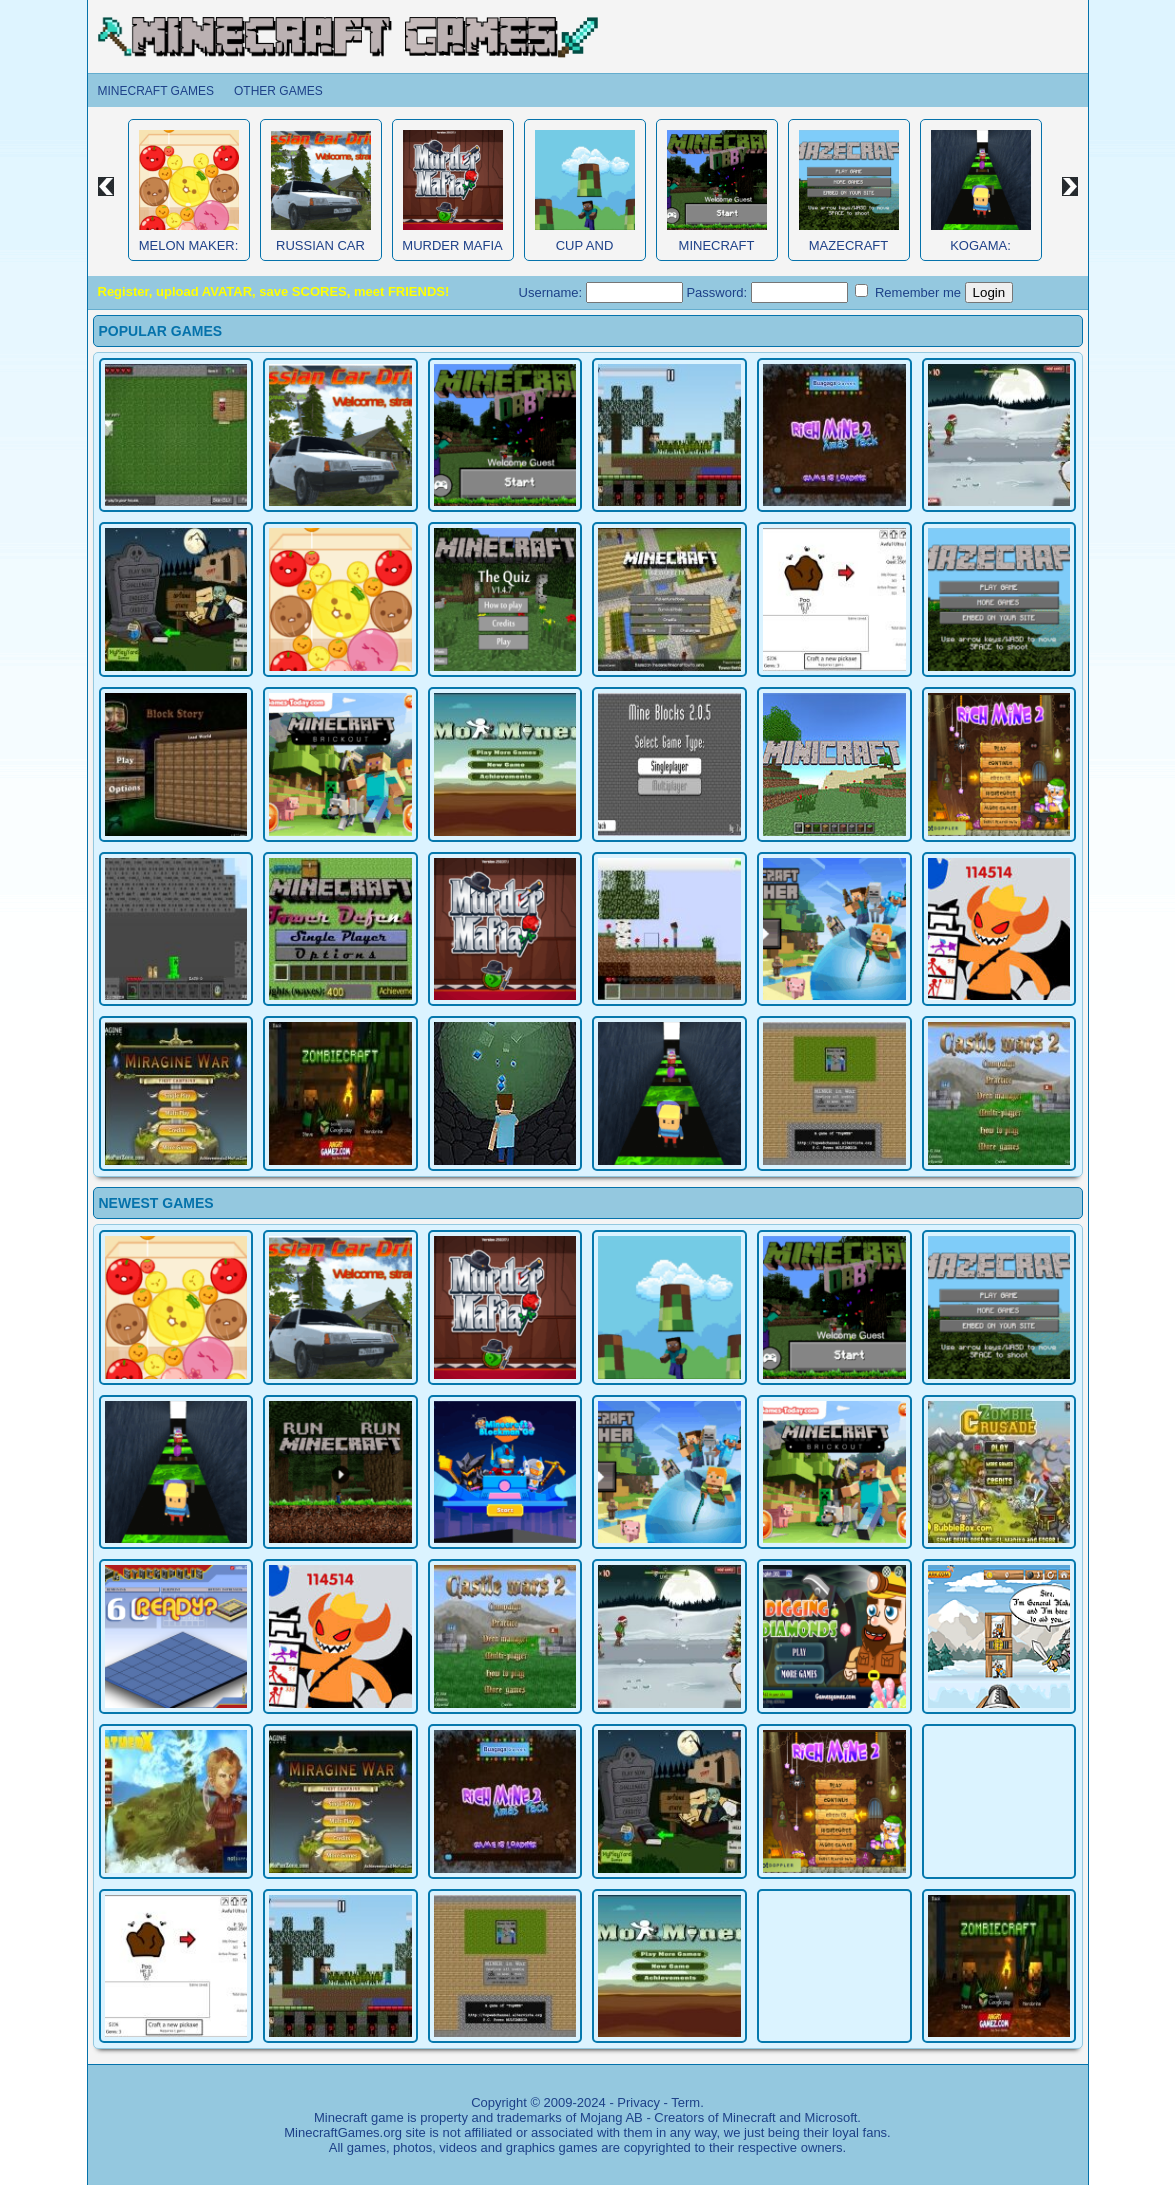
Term (685, 2102)
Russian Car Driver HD (320, 253)
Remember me (908, 292)
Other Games (278, 91)
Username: (601, 292)
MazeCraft (848, 245)
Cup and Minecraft (585, 253)
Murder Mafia (452, 245)
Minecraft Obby (717, 253)
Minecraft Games (156, 91)
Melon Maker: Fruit (189, 253)
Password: (766, 292)
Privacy (638, 2102)
